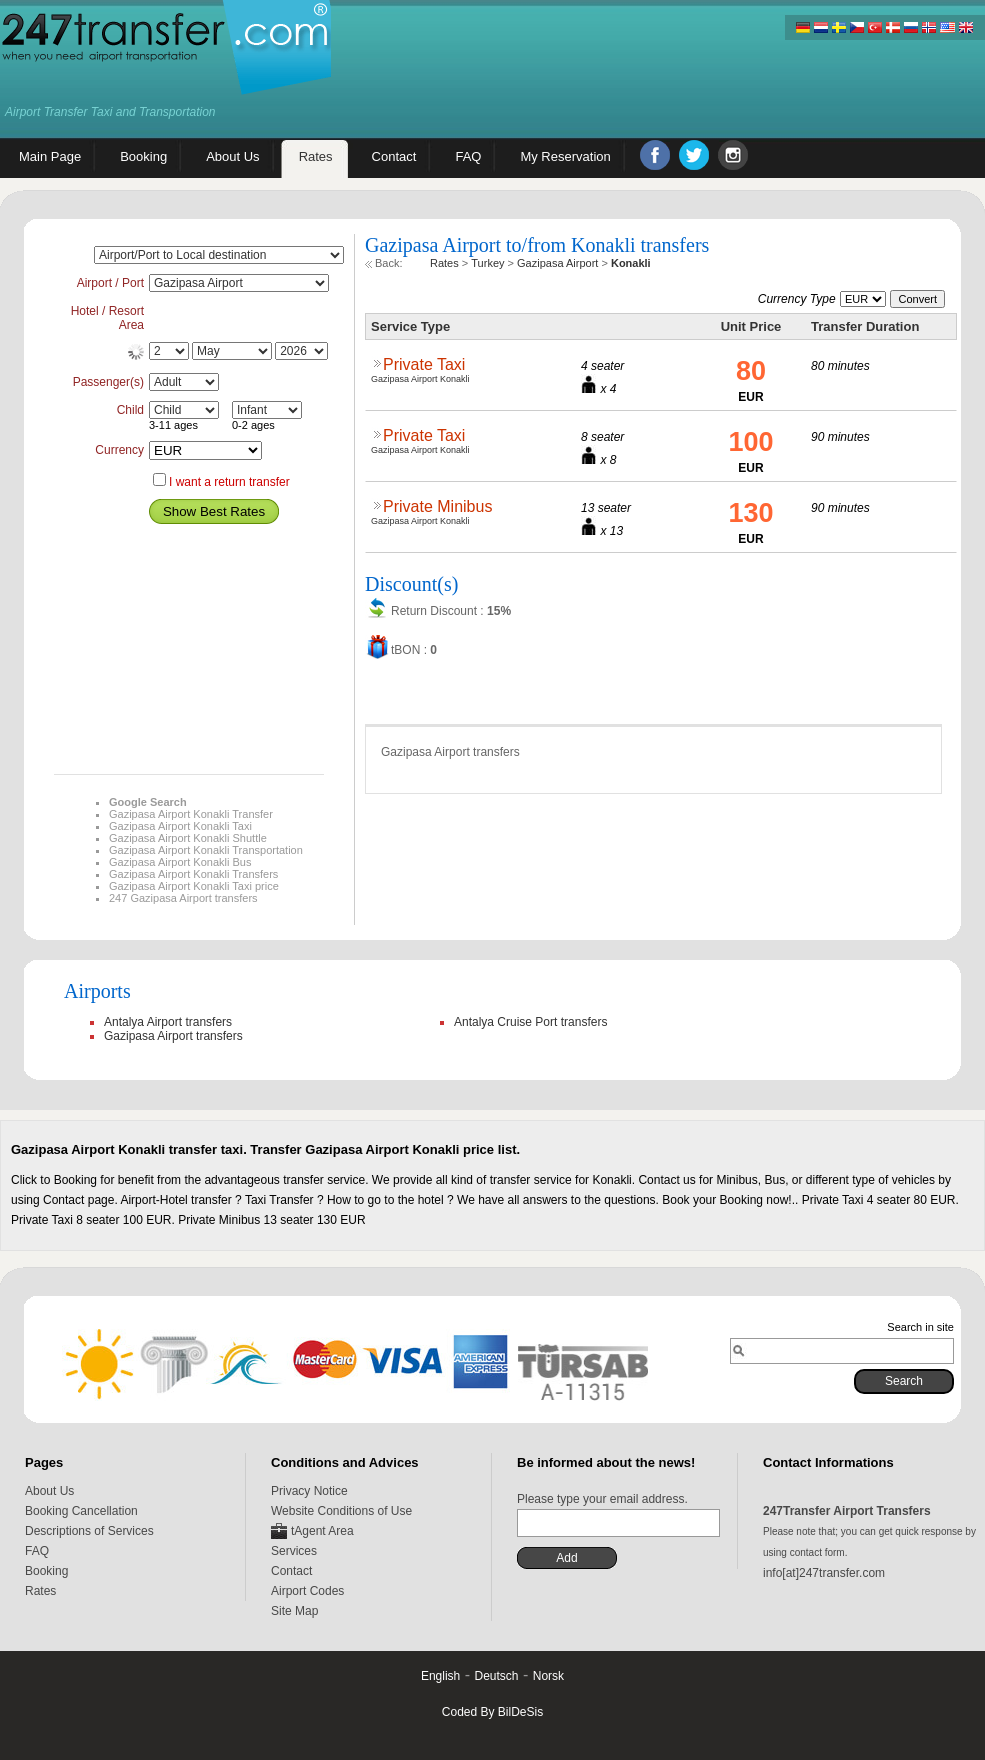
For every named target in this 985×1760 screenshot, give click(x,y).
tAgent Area (322, 1531)
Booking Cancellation (81, 1511)
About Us (49, 1491)
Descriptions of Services (89, 1531)
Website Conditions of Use (341, 1511)
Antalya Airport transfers (168, 1022)
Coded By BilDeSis (492, 1712)
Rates (40, 1591)
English (440, 1676)
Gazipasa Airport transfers (173, 1036)
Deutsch (496, 1676)
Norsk (548, 1676)
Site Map (294, 1611)
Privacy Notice (309, 1491)
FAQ (37, 1551)
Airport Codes (307, 1591)
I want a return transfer (229, 482)
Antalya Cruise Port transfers (530, 1022)
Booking (46, 1571)
